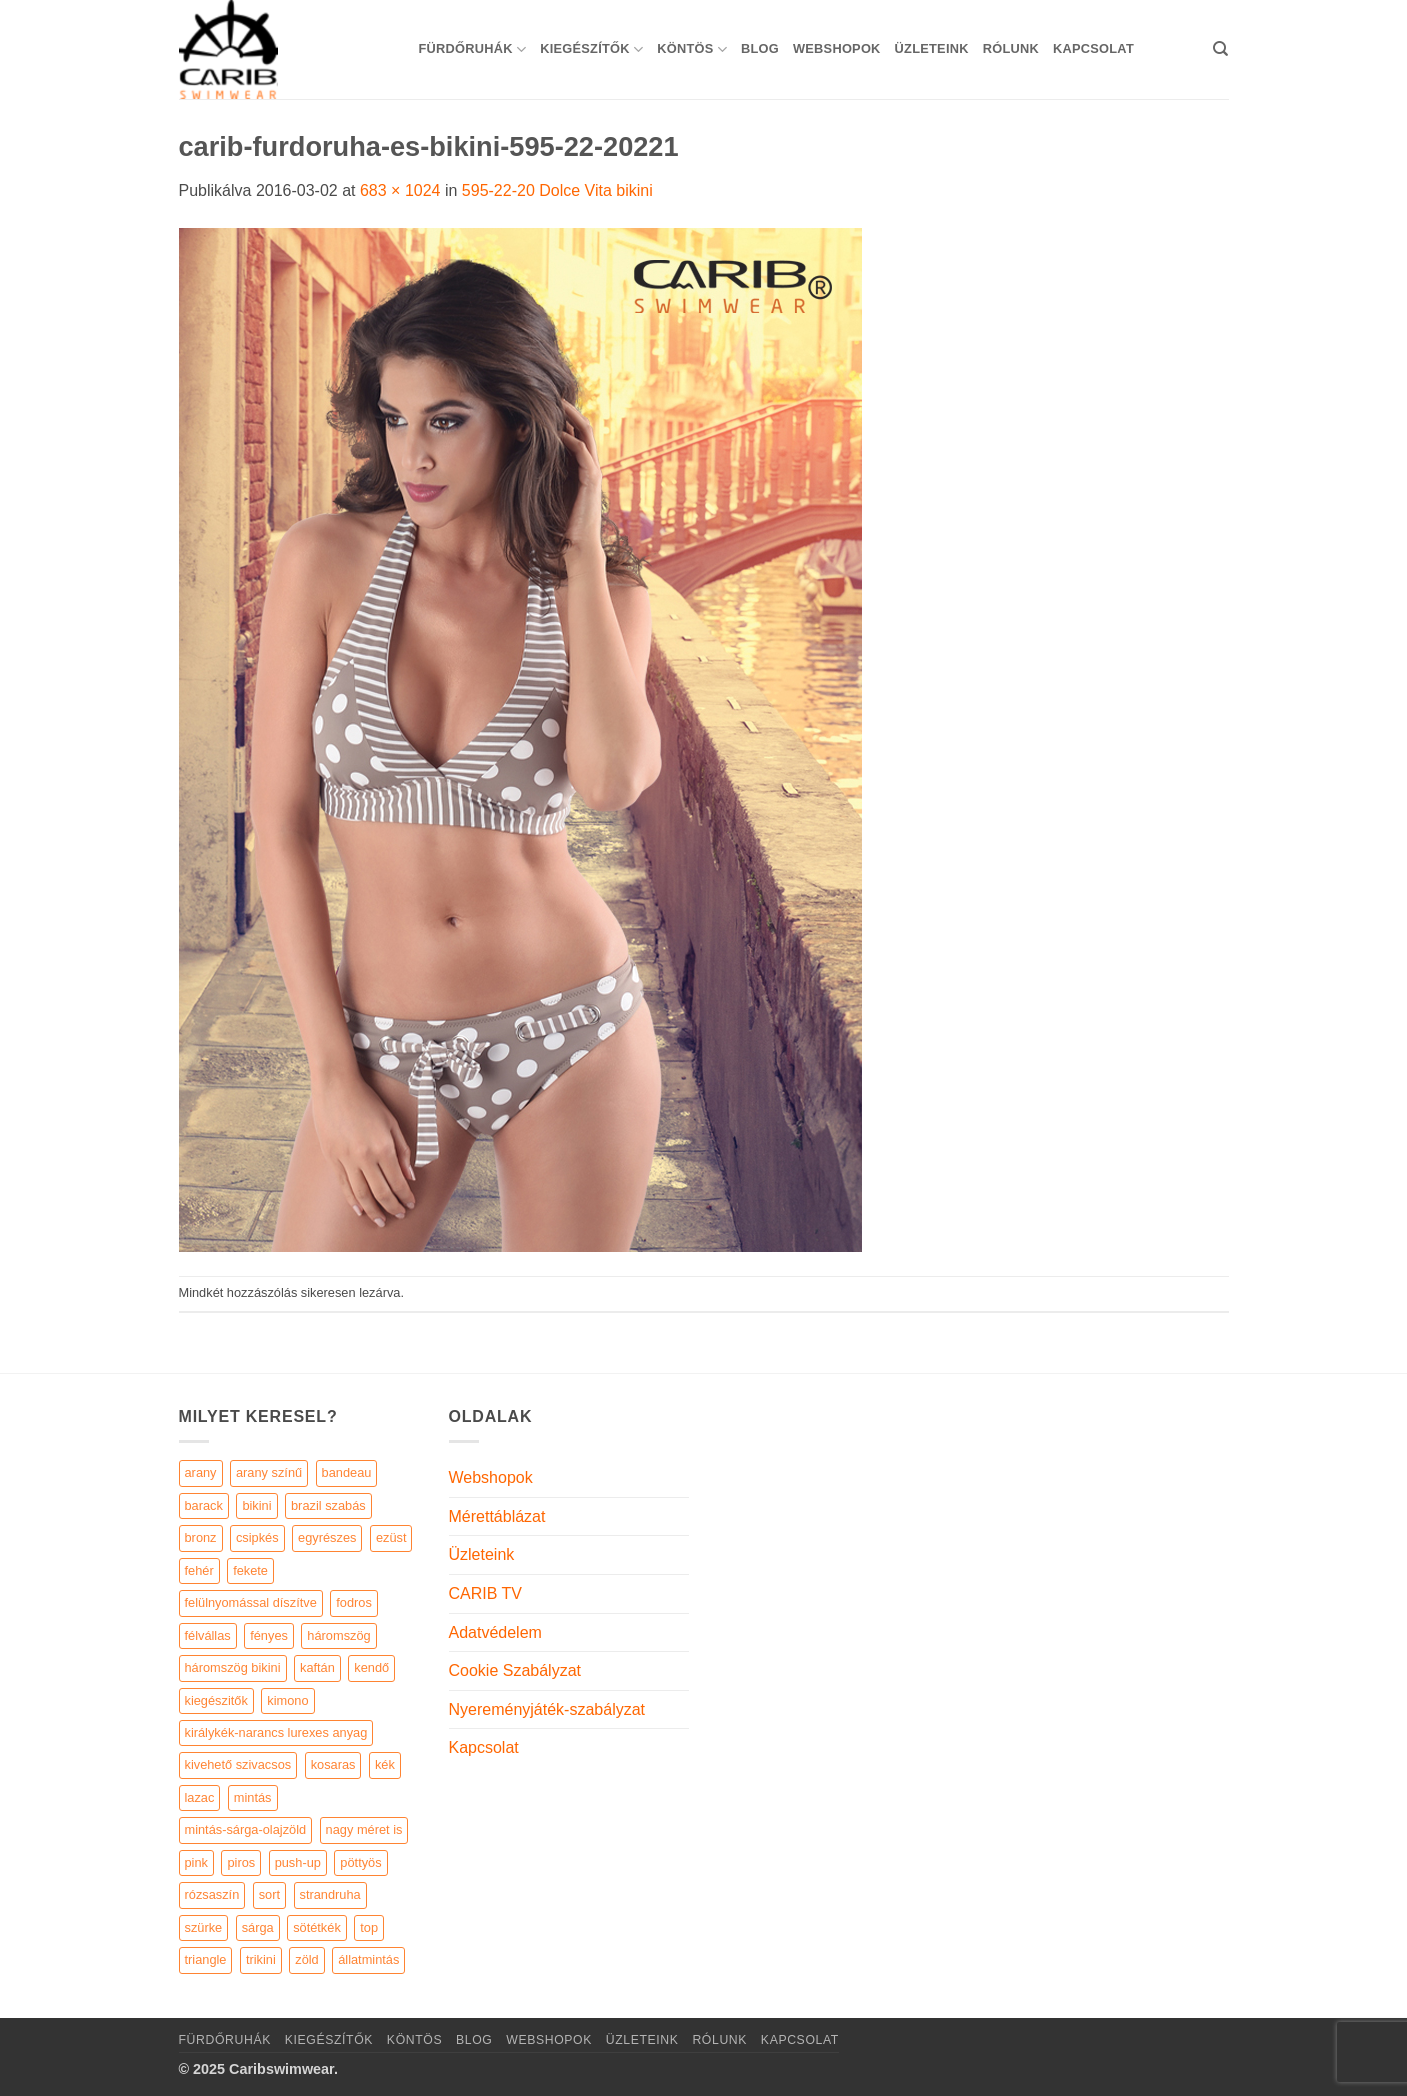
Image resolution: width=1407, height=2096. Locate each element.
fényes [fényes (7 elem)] (269, 1635)
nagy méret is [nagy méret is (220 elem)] (364, 1829)
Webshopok (837, 48)
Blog (760, 48)
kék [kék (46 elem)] (385, 1764)
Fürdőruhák (473, 49)
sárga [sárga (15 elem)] (258, 1927)
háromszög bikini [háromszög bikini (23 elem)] (233, 1667)
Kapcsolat (1093, 48)
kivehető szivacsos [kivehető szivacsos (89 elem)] (238, 1764)
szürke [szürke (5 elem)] (204, 1927)
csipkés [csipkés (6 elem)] (257, 1537)
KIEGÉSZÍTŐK (591, 49)
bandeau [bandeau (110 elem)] (347, 1472)
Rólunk (1011, 48)
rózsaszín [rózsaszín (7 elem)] (212, 1894)
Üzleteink (932, 48)
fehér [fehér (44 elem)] (199, 1570)
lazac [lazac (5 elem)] (200, 1797)
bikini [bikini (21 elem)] (256, 1505)
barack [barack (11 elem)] (204, 1505)
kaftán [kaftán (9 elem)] (317, 1667)
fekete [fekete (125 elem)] (250, 1570)
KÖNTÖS (692, 49)
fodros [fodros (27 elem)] (354, 1602)
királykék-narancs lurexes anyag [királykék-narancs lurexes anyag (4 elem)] (276, 1732)
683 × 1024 (400, 190)
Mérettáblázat (497, 1516)
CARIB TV (486, 1593)
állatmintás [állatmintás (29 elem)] (368, 1959)
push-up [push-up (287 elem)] (298, 1862)
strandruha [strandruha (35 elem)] (330, 1894)
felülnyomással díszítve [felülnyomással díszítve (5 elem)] (251, 1602)
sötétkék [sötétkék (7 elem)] (317, 1927)
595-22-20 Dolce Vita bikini (557, 190)
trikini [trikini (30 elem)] (261, 1959)
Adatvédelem (495, 1632)
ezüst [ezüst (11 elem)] (391, 1537)
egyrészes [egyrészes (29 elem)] (327, 1537)
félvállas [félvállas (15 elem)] (208, 1635)
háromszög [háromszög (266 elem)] (338, 1635)
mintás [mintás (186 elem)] (253, 1797)
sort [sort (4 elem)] (269, 1894)
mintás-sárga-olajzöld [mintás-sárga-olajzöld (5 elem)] (246, 1829)
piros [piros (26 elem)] (241, 1862)
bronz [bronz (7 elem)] (201, 1537)
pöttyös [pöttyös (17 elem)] (360, 1862)
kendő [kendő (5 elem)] (371, 1667)
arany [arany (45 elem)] (201, 1472)
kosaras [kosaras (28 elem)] (333, 1764)
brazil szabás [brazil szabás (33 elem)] (328, 1505)
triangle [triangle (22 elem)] (206, 1959)
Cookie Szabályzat (515, 1670)
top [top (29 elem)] (369, 1927)
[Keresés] (1220, 49)
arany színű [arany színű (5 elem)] (269, 1472)
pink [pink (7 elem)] (196, 1862)
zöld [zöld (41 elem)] (306, 1959)
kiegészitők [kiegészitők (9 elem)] (216, 1700)
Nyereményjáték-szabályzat (547, 1709)
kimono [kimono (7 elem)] (287, 1700)
